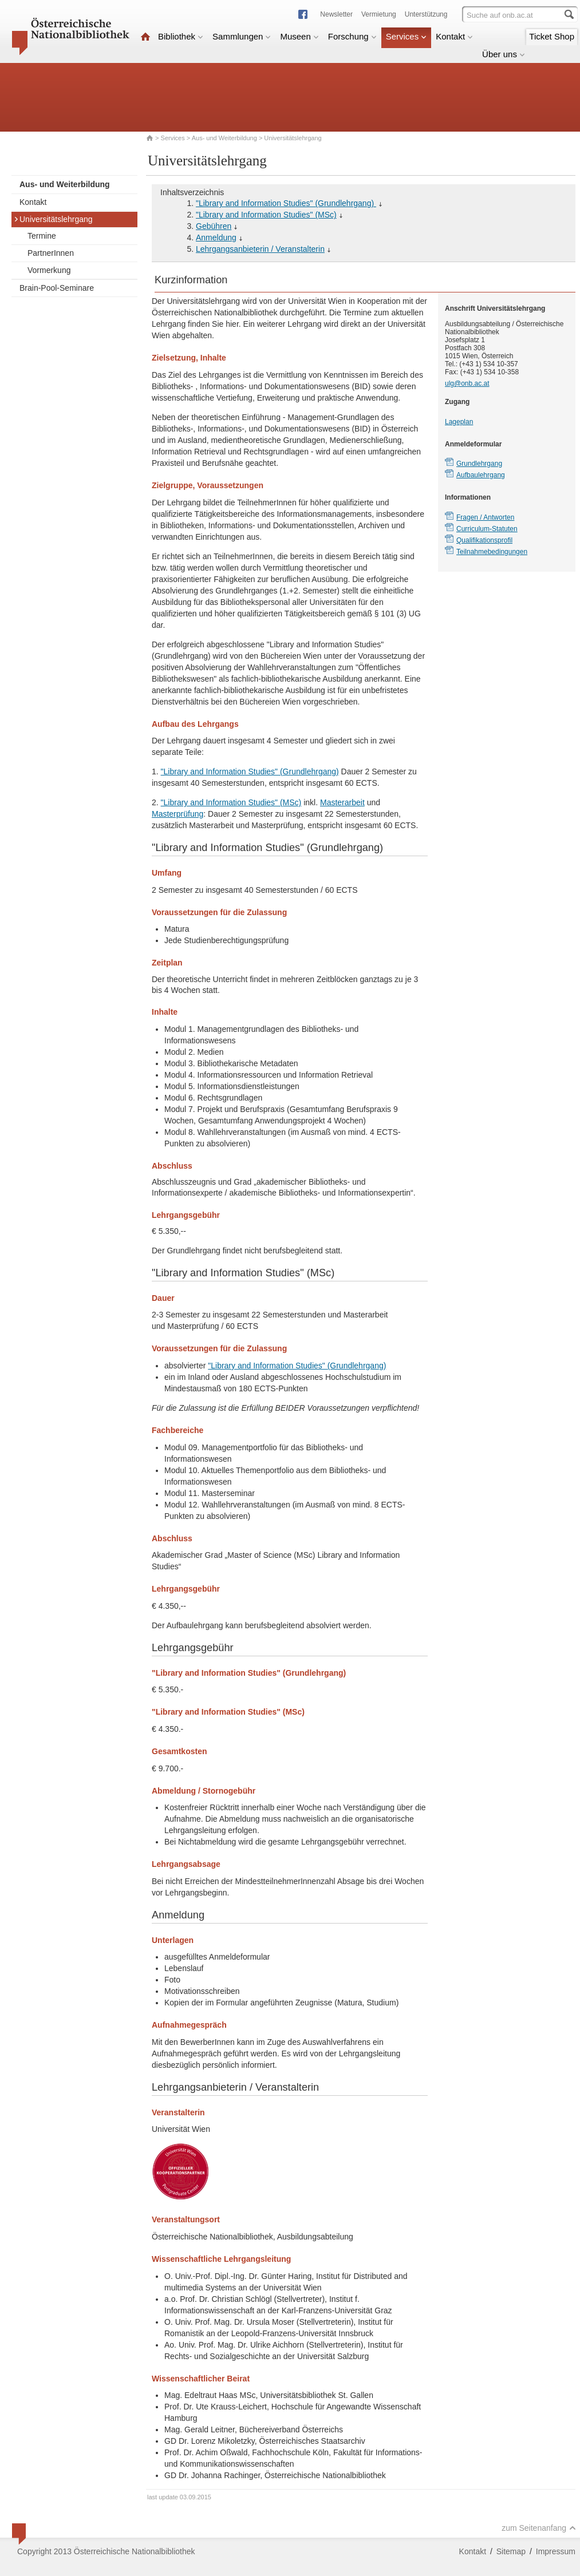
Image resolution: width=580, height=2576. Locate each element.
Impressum (555, 2551)
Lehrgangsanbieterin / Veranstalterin (260, 249)
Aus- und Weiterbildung (224, 137)
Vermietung (378, 14)
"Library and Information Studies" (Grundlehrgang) (286, 203)
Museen (299, 36)
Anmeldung (216, 237)
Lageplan (459, 422)
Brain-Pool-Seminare (56, 287)
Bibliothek (180, 36)
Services (406, 36)
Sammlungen (241, 36)
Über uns (503, 54)
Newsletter (336, 14)
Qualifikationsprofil (484, 540)
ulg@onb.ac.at (467, 383)
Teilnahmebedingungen (491, 552)
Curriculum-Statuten (487, 529)
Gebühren (213, 226)
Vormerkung (48, 270)
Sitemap (511, 2551)
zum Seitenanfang (539, 2528)
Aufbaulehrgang (480, 475)
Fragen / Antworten (485, 517)
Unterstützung (426, 14)
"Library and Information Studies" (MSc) (266, 214)
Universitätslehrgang (53, 219)
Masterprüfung (177, 813)
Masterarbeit (342, 802)
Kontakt (454, 36)
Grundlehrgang (479, 464)
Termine (41, 235)
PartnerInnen (50, 253)
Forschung (352, 36)
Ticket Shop (551, 36)
